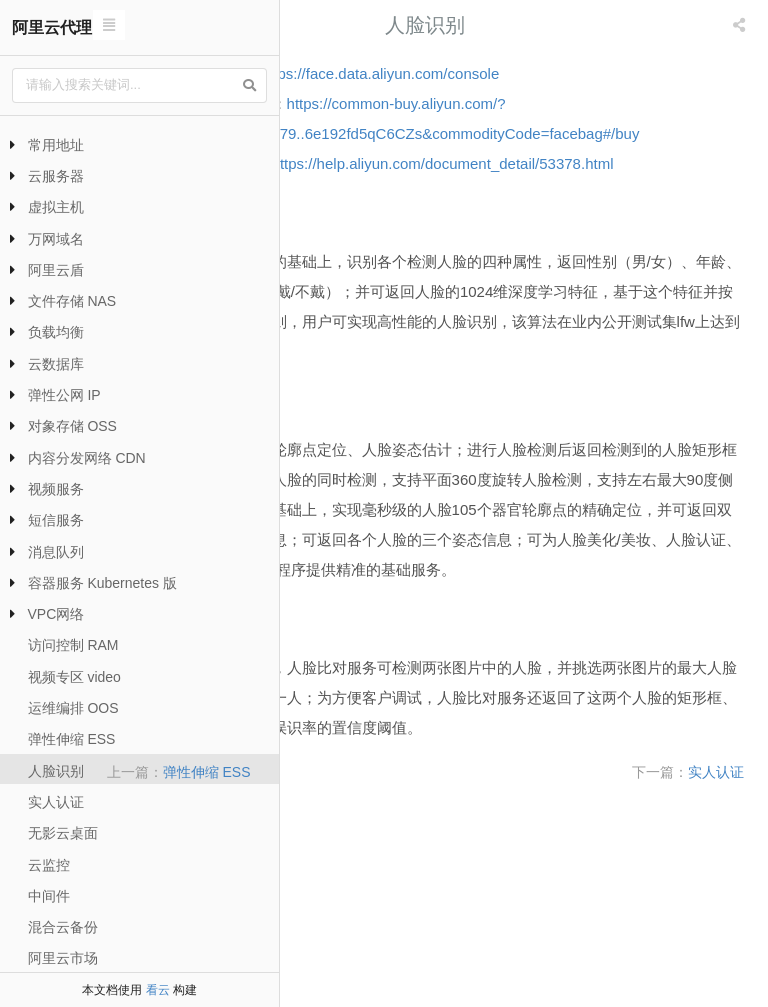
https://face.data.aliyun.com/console (577, 73)
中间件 (49, 896)
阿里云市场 (63, 958)
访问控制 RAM (73, 645)
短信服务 (56, 520)
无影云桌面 (63, 833)
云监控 (49, 865)
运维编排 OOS (73, 708)
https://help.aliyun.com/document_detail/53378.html (475, 223)
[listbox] (741, 25)
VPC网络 (56, 614)
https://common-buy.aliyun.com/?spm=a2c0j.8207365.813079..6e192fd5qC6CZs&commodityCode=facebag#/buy (521, 133)
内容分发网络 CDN (87, 458)
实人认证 (56, 802)
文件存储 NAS (72, 301)
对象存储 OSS (72, 426)
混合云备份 (63, 927)
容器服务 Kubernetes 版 (102, 583)
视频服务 (56, 489)
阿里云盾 (56, 270)
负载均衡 (56, 332)
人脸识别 (56, 771)
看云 (158, 990)
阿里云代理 (52, 27)
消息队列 (56, 552)
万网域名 (56, 239)
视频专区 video (74, 677)
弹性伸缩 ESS (72, 739)
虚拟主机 (56, 207)
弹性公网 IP (64, 395)
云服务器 (56, 176)
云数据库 (56, 364)
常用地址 (56, 145)
